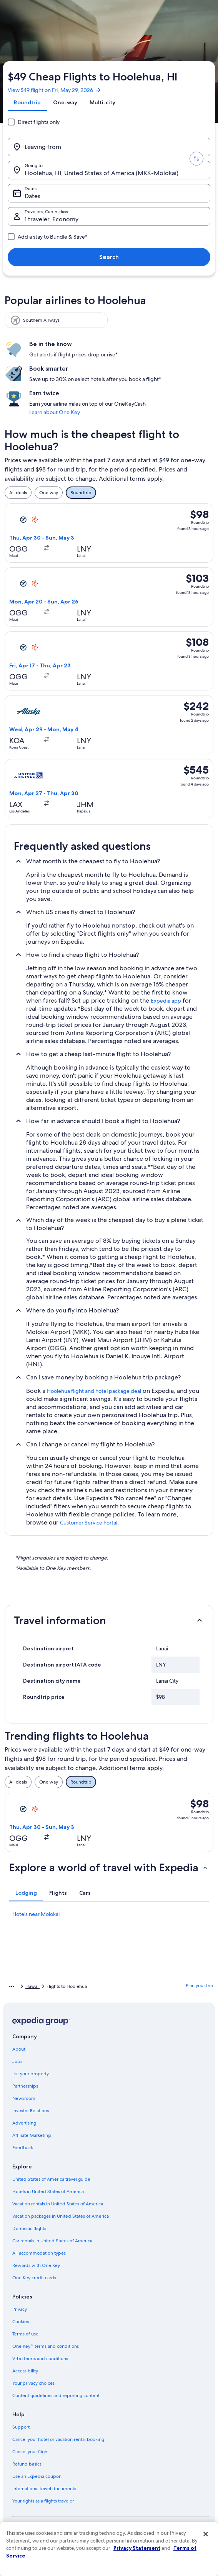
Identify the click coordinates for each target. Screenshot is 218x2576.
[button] (109, 1620)
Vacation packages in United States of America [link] (60, 2216)
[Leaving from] (109, 147)
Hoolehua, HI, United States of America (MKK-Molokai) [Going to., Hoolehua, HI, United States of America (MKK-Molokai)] (101, 173)
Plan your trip (199, 1986)
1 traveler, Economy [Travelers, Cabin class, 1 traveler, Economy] (51, 219)
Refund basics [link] (27, 2464)
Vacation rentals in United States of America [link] (57, 2204)
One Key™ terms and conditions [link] (45, 2346)
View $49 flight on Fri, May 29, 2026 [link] (55, 90)
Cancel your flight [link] (30, 2452)
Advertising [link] (24, 2123)
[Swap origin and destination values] (196, 158)
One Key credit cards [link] (34, 2278)
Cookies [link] (20, 2322)
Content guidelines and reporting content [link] (56, 2395)
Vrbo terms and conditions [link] (40, 2358)
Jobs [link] (17, 2061)
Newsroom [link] (23, 2098)
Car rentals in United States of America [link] (52, 2241)
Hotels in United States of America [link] (48, 2191)
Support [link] (21, 2427)
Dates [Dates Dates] (32, 196)
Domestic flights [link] (29, 2228)
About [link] (18, 2049)
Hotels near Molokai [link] (36, 1914)
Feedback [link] (22, 2148)
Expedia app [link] (166, 1000)
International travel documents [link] (44, 2489)
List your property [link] (30, 2074)
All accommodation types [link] (39, 2253)
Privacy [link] (19, 2309)
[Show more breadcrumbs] (11, 1986)
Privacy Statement (136, 2548)
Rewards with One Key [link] (36, 2265)
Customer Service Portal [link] (88, 1522)
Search (109, 257)
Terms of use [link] (25, 2334)
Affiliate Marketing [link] (31, 2135)
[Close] (205, 2534)
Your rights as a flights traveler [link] (43, 2501)
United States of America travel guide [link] (51, 2179)
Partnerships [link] (25, 2086)
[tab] (27, 102)
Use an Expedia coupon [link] (37, 2476)
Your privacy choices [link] (33, 2383)
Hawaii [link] (32, 1986)
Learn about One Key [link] (54, 412)
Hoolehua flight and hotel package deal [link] (94, 1390)
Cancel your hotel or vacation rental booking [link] (58, 2439)
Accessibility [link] (25, 2371)
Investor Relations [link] (30, 2111)
